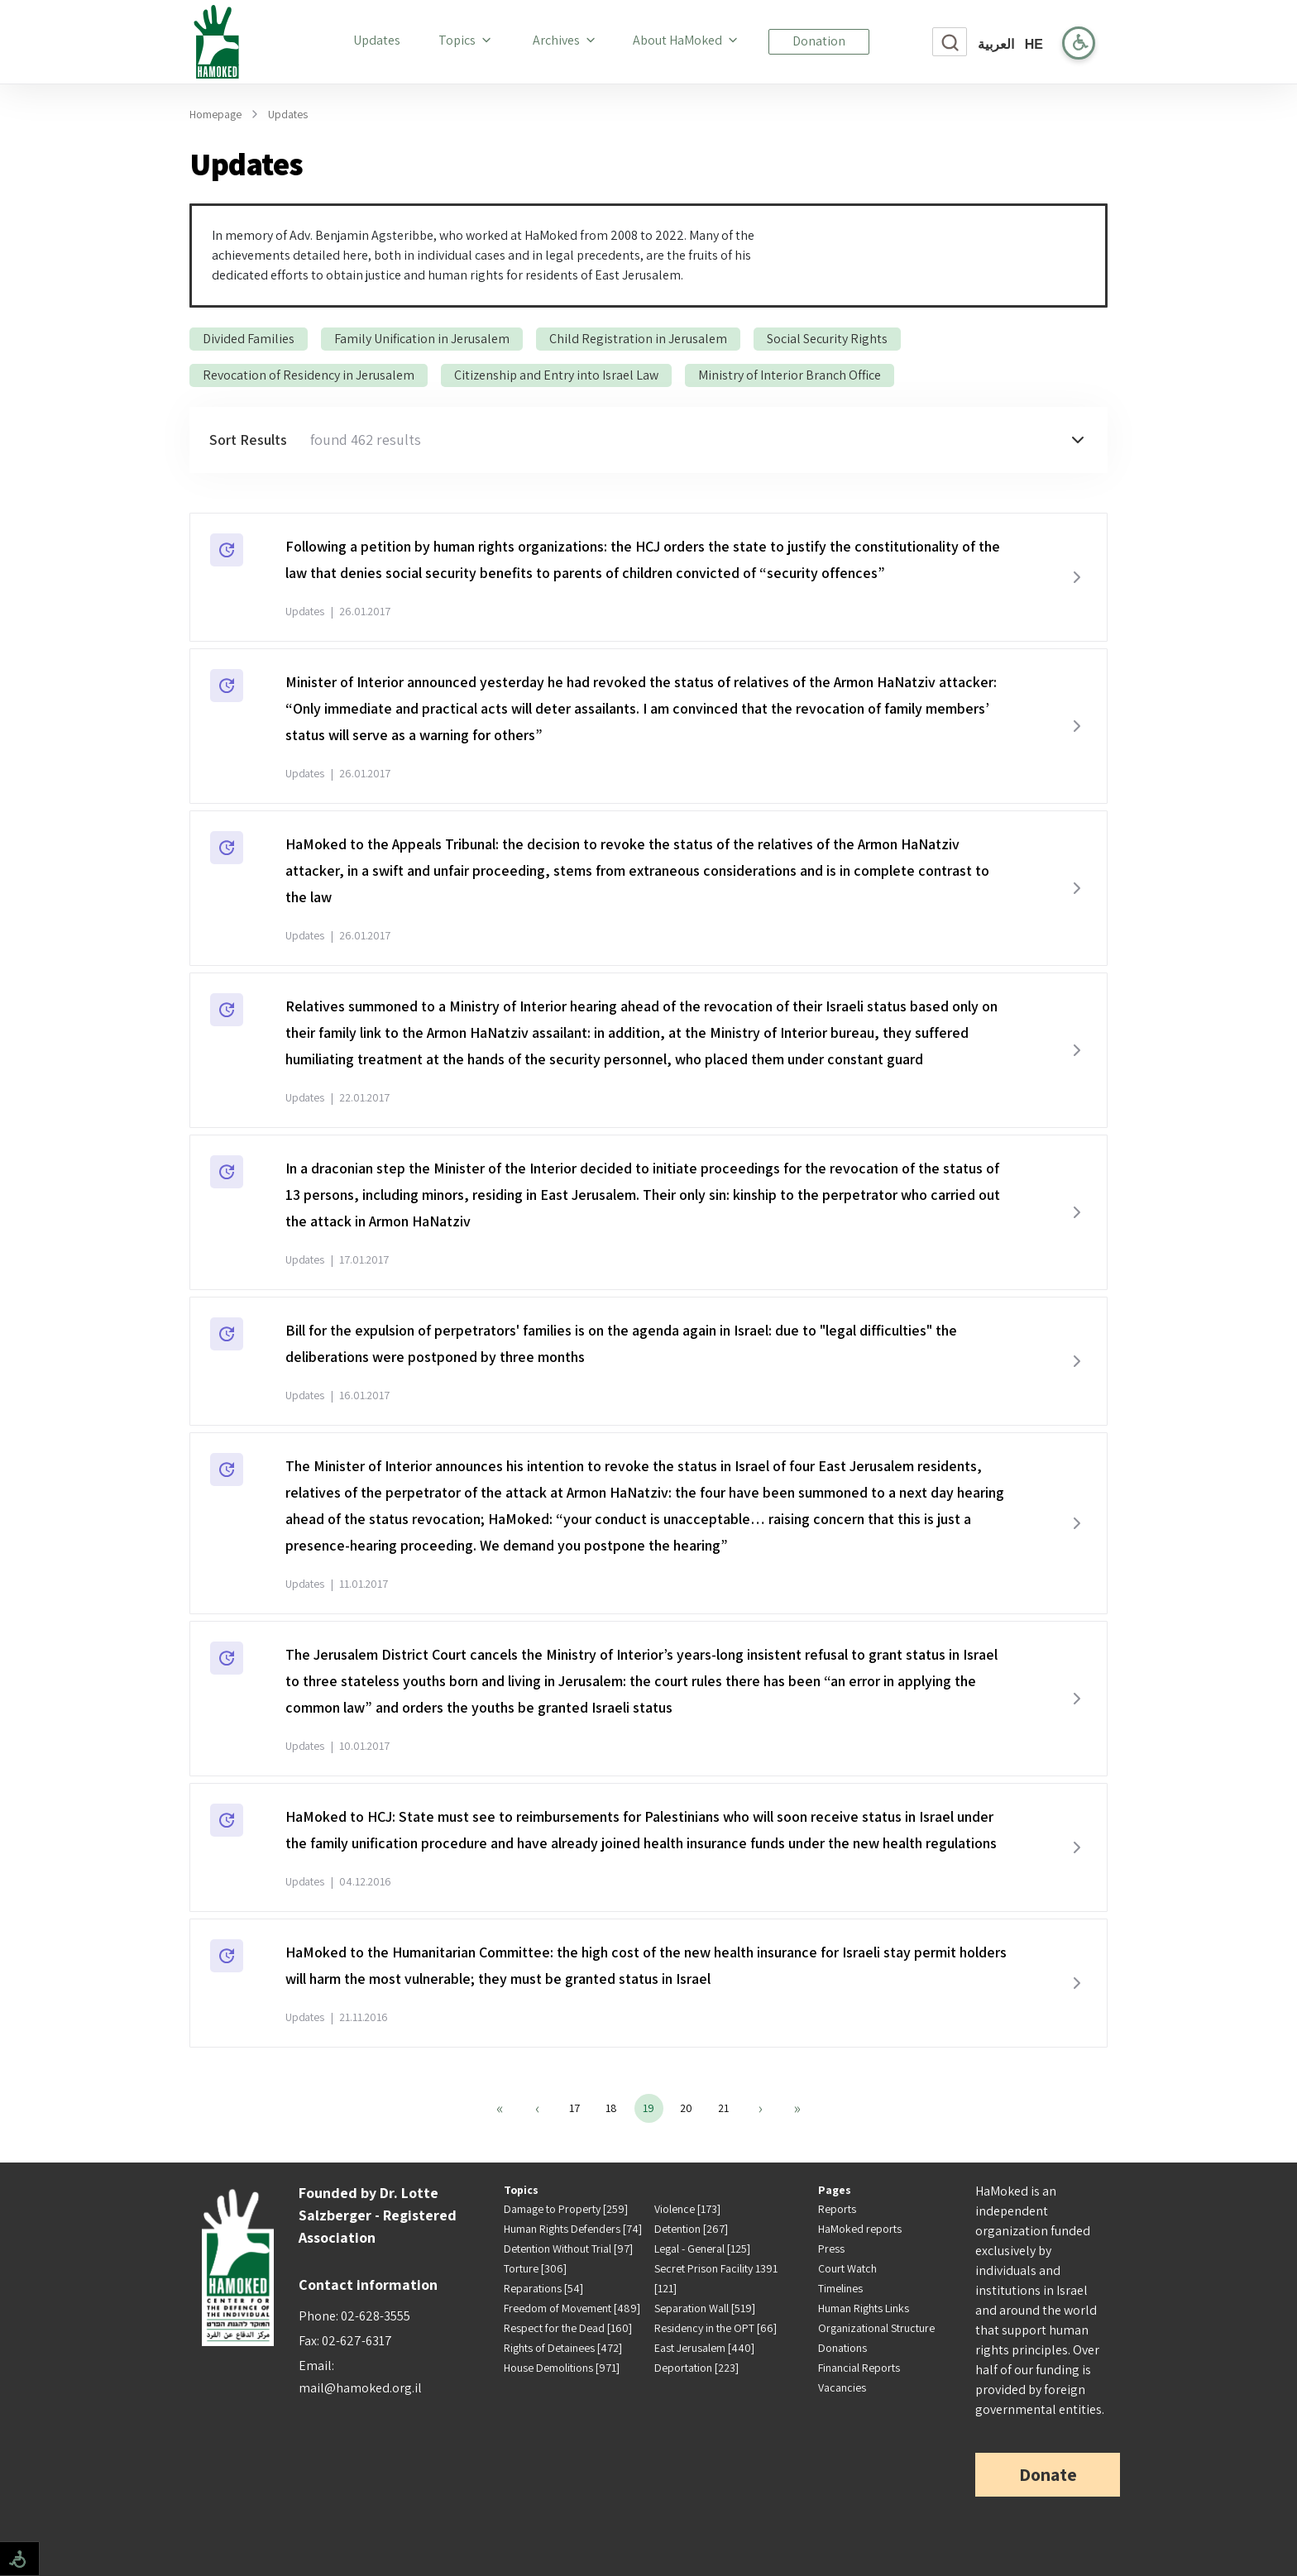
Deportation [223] (696, 2367)
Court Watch (847, 2268)
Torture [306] (535, 2268)
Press (831, 2248)
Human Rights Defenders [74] (573, 2228)
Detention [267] (691, 2228)
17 (574, 2107)
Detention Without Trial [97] (568, 2248)
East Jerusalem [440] (704, 2347)
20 (686, 2107)
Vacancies (842, 2387)
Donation (818, 41)
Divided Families (248, 338)
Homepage (215, 114)
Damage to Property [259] (566, 2208)
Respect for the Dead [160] (568, 2327)
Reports (837, 2208)
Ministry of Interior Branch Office (789, 375)
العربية (996, 44)
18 (611, 2107)
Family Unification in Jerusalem (422, 338)
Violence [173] (687, 2208)
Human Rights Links (863, 2308)
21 (723, 2107)
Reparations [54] (543, 2288)
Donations (842, 2347)
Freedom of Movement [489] (572, 2308)
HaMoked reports (860, 2228)
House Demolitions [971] (562, 2367)
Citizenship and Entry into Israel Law (556, 375)
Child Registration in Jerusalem (638, 338)
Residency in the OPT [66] (715, 2327)
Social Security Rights (827, 338)
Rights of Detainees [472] (563, 2347)
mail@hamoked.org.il (360, 2388)
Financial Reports (859, 2367)
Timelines (840, 2288)
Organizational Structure (876, 2327)
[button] (648, 440)
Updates (380, 40)
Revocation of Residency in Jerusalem (308, 375)
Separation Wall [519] (704, 2308)
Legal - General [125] (702, 2248)
